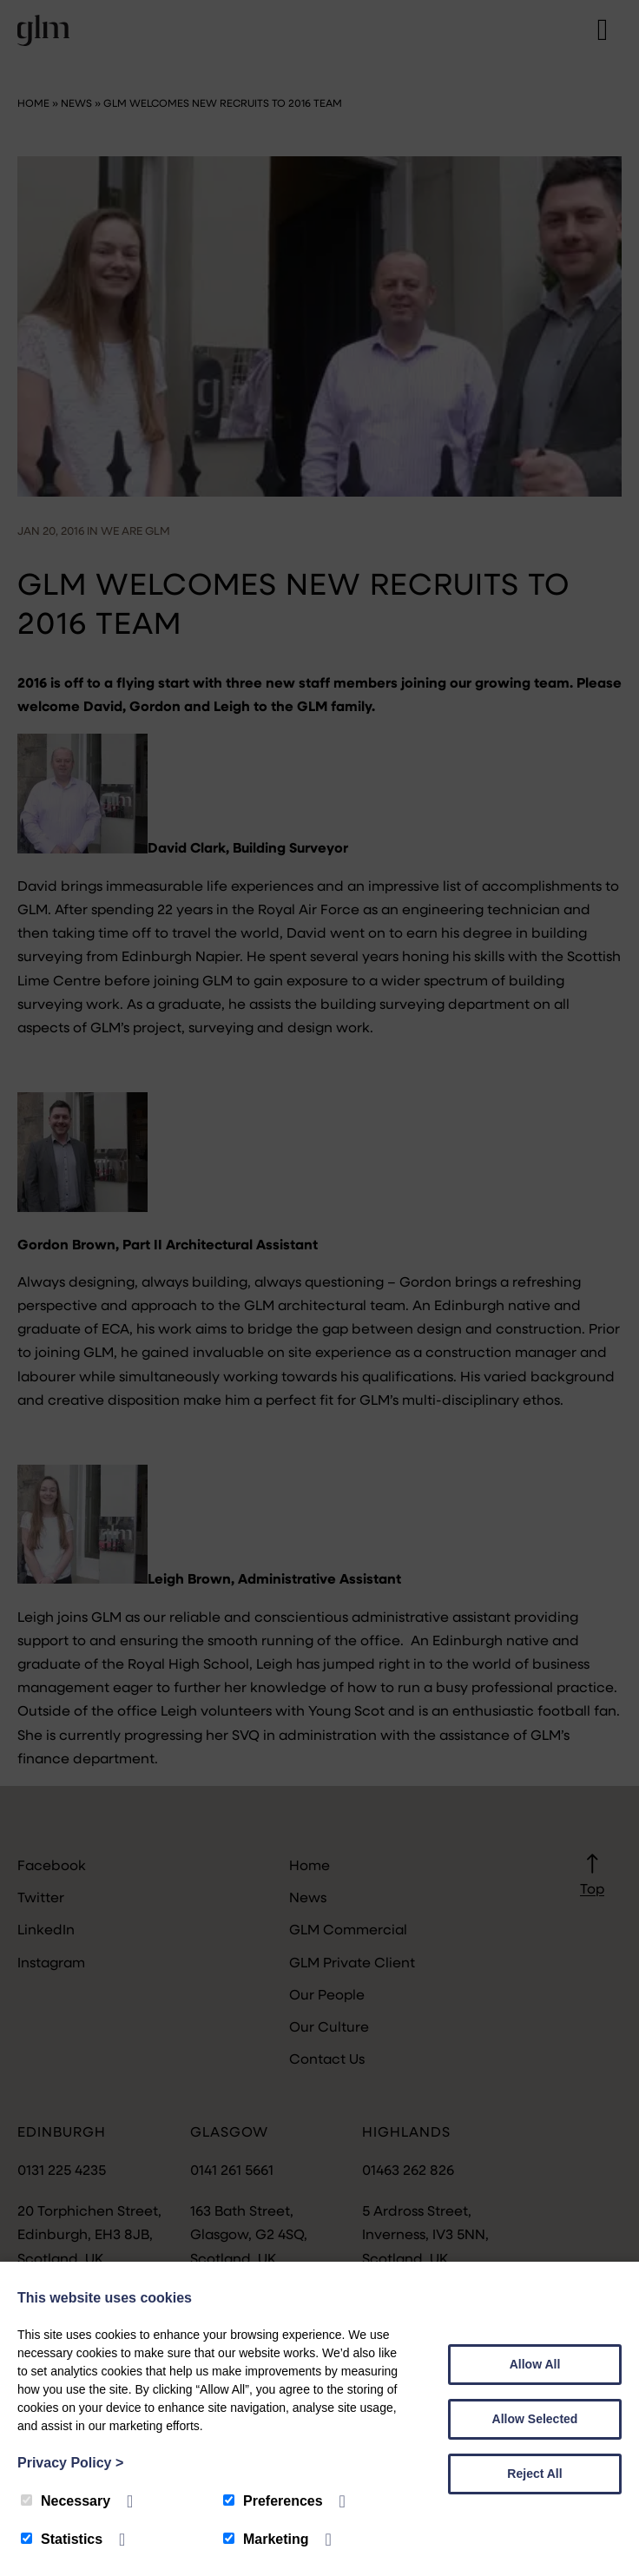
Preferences (273, 2501)
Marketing (266, 2539)
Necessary (65, 2501)
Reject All (534, 2473)
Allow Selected (535, 2419)
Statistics (61, 2539)
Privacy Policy (70, 2462)
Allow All (535, 2364)
